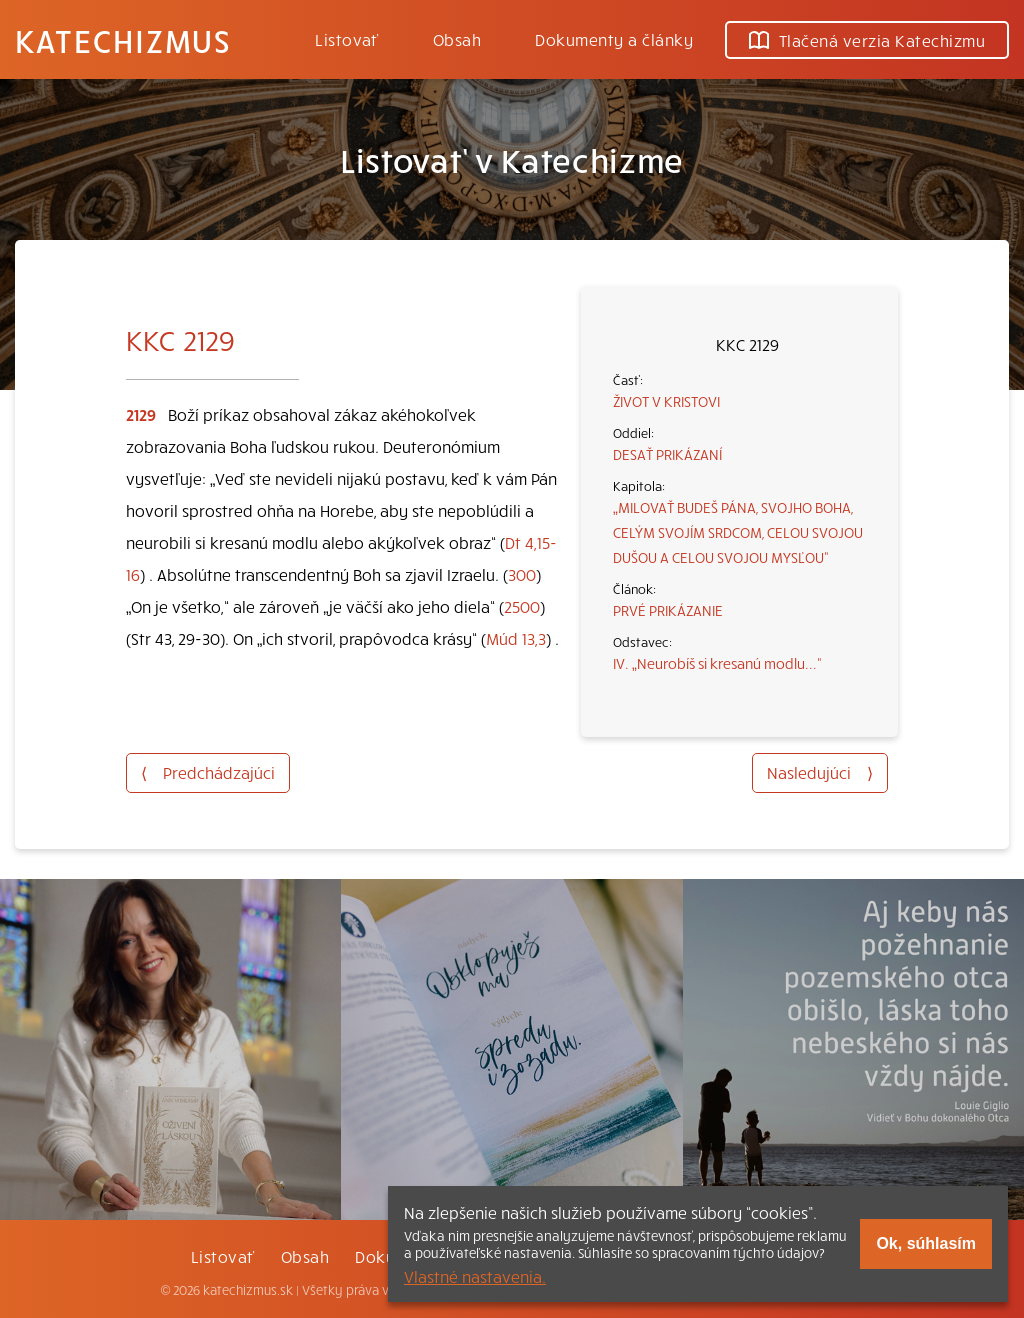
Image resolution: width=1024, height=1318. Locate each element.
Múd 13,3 (516, 638)
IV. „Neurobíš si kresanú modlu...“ (717, 663)
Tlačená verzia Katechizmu (867, 40)
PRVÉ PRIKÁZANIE (668, 610)
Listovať (347, 39)
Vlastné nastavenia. (475, 1276)
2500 (522, 606)
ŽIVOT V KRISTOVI (666, 401)
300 (522, 574)
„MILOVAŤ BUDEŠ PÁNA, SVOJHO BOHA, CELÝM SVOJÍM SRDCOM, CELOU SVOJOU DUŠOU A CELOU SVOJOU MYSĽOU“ (738, 532)
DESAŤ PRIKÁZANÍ (667, 454)
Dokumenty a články (614, 39)
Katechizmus (123, 40)
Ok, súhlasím (926, 1243)
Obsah (457, 39)
